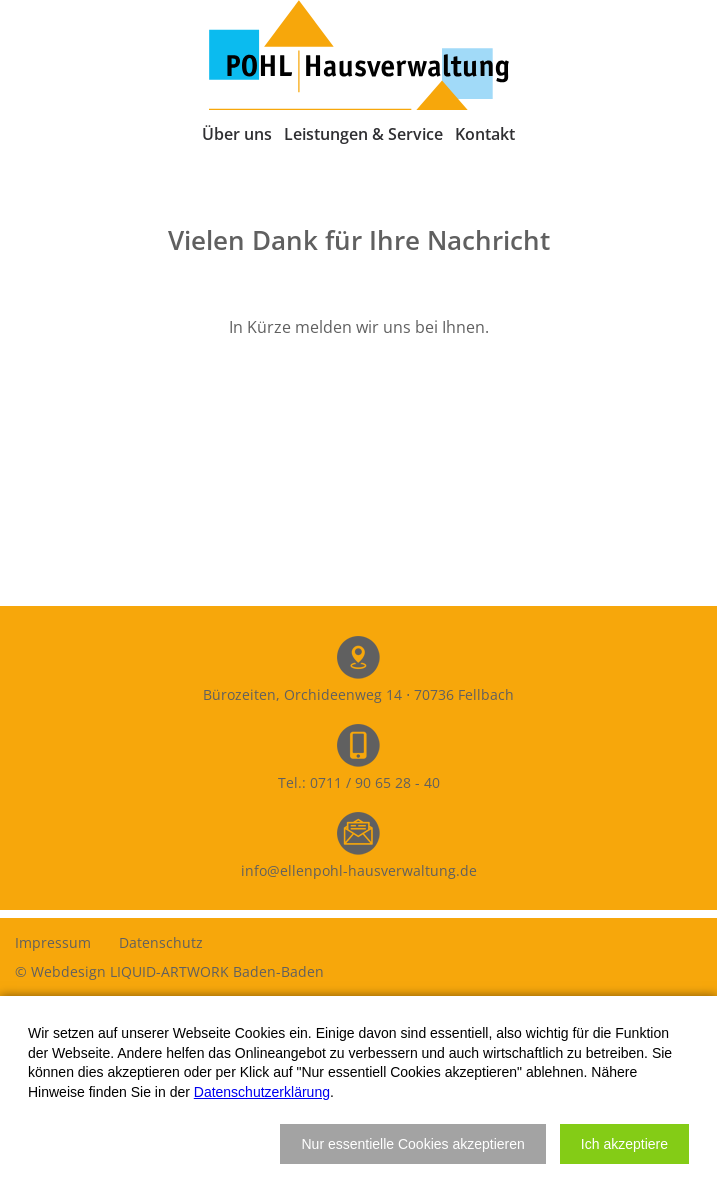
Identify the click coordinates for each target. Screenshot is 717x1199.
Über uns (237, 134)
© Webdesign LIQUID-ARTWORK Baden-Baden (169, 971)
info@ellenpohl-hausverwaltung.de (359, 870)
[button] (412, 1144)
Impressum (53, 942)
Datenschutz (161, 942)
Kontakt (485, 134)
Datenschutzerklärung (262, 1092)
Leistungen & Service (363, 134)
